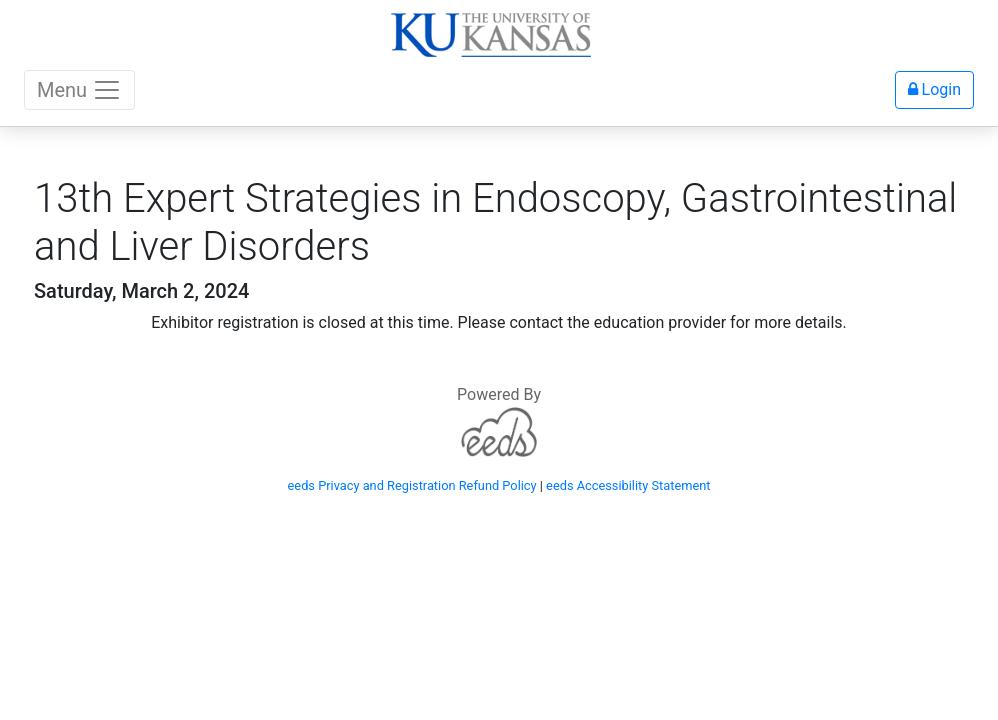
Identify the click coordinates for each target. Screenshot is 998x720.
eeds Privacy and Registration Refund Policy (412, 485)
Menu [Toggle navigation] (79, 90)
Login (934, 89)
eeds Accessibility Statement (628, 485)
